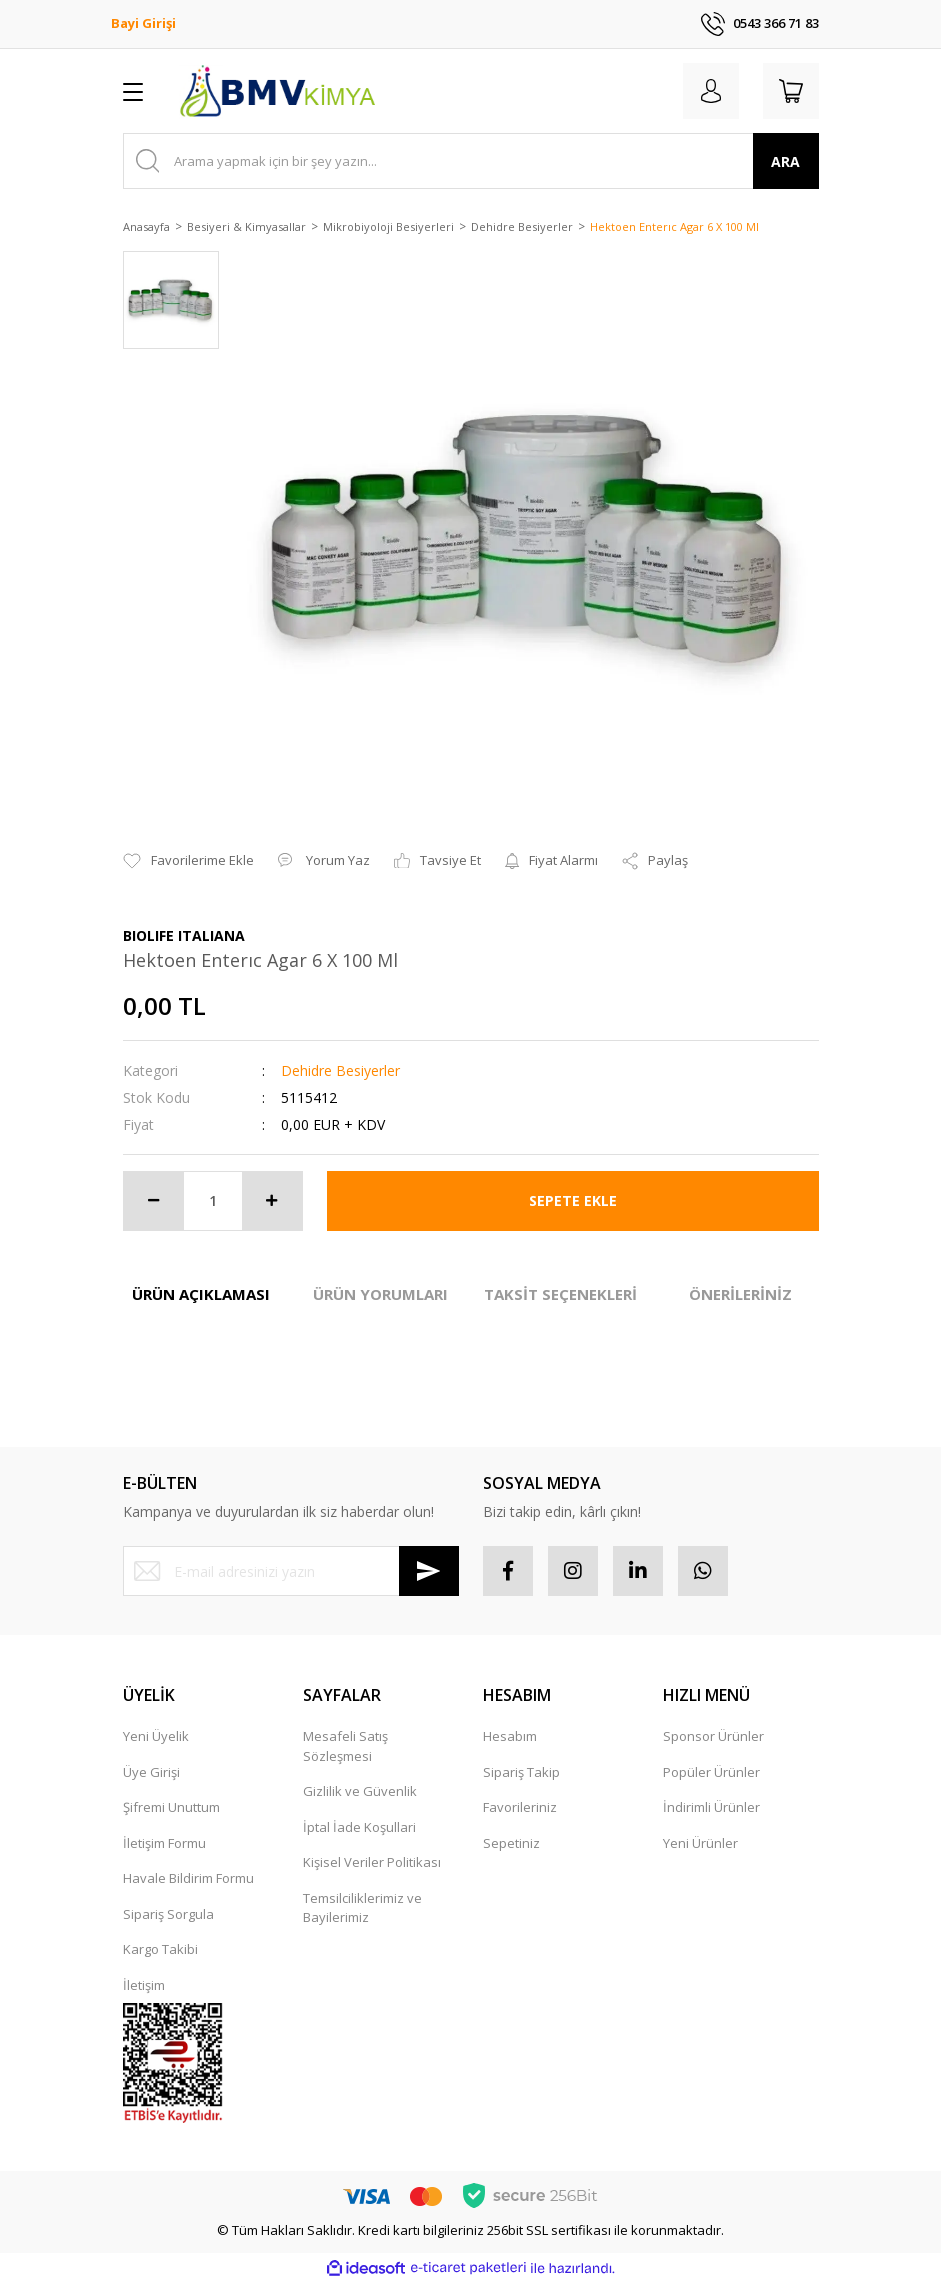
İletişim (144, 1985)
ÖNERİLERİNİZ (740, 1294)
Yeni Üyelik (156, 1736)
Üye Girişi (151, 1772)
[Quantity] (213, 1201)
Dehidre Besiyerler (340, 1070)
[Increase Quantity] (272, 1201)
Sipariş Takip (521, 1772)
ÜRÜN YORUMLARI (380, 1294)
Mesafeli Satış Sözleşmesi (345, 1746)
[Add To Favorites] (188, 861)
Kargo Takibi (160, 1949)
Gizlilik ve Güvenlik (360, 1791)
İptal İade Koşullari (359, 1827)
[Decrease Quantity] (154, 1201)
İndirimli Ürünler (711, 1807)
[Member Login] (711, 91)
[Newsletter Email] (291, 1571)
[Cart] (791, 91)
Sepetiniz (511, 1843)
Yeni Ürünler (700, 1843)
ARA (785, 161)
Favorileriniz (520, 1807)
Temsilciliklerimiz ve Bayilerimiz (362, 1908)
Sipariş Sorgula (168, 1914)
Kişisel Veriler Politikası (372, 1862)
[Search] (471, 161)
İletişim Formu (164, 1843)
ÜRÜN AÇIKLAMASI (201, 1294)
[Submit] (429, 1571)
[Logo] (277, 91)
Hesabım (510, 1736)
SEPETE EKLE (573, 1200)
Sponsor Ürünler (713, 1736)
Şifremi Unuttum (171, 1807)
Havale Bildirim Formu (188, 1878)
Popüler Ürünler (711, 1772)
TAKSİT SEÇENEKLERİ (560, 1294)
